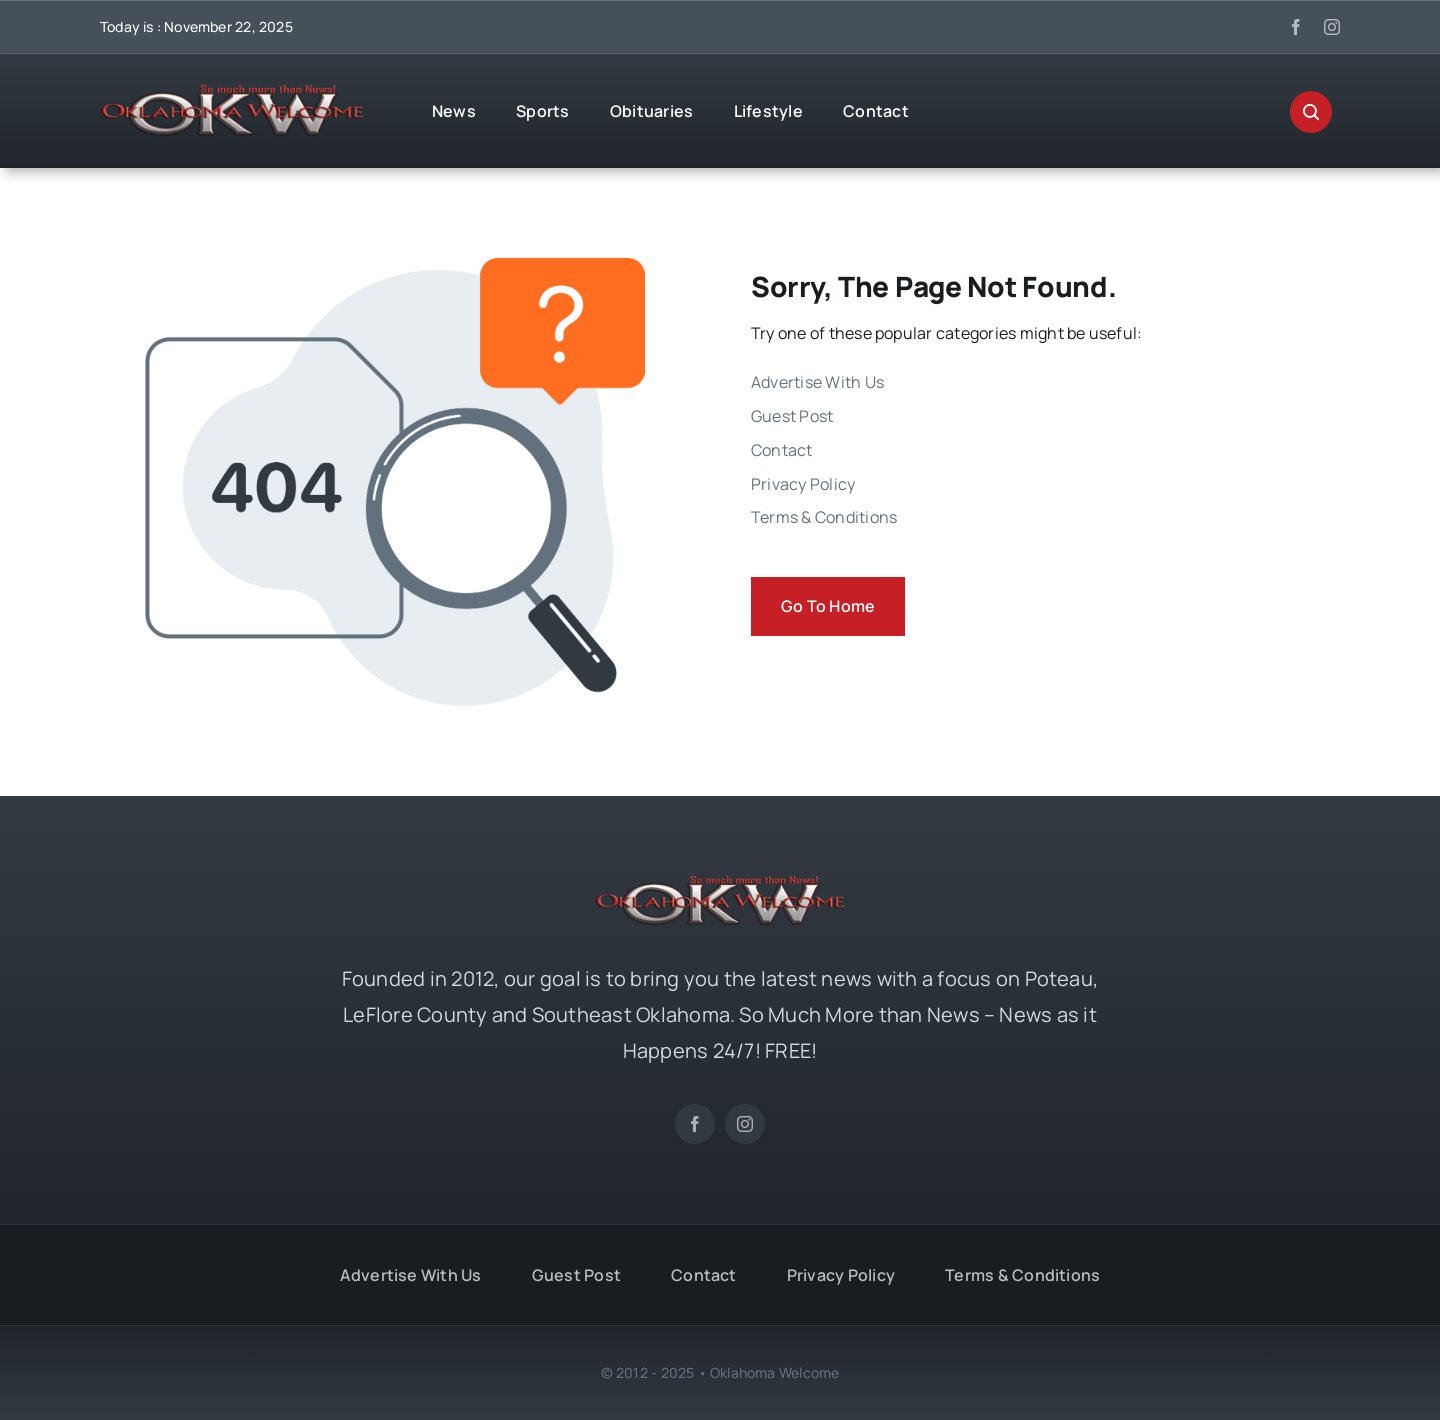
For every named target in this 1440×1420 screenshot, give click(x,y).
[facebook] (1296, 27)
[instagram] (1332, 27)
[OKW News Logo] (232, 93)
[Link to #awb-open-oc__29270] (1311, 112)
